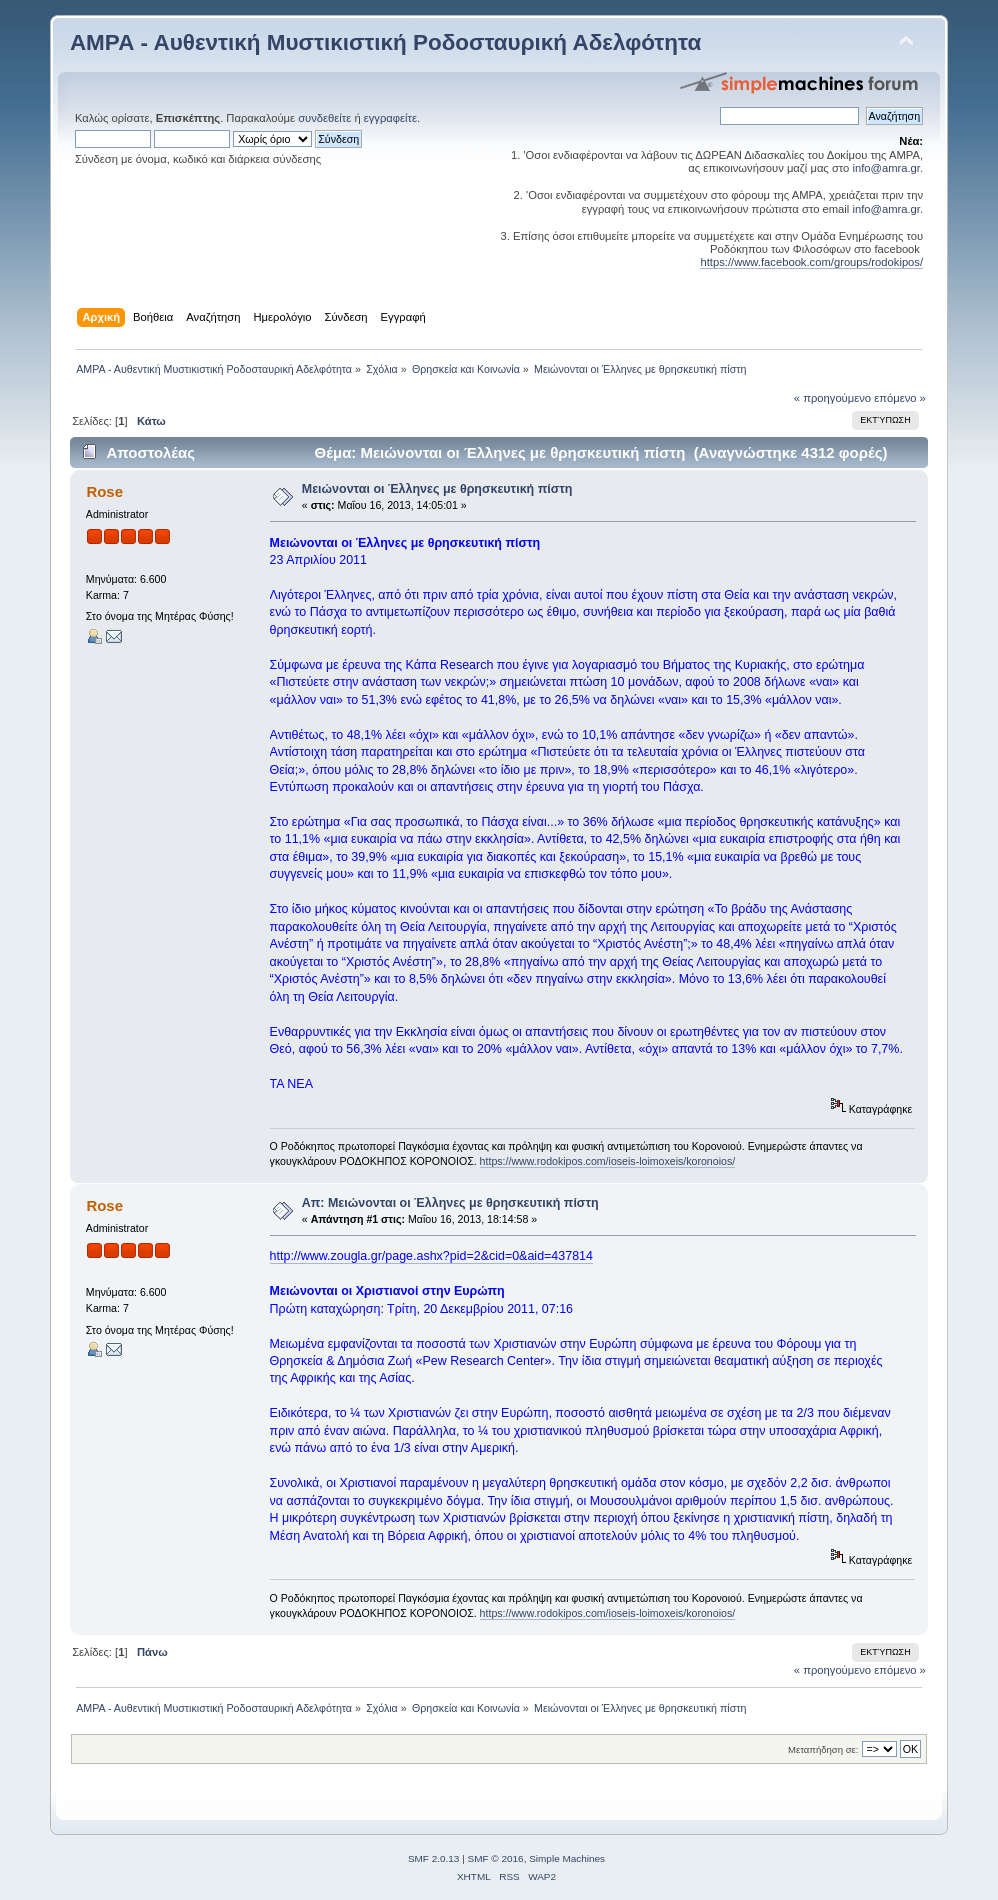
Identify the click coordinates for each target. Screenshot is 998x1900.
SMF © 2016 (496, 1858)
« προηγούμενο (832, 398)
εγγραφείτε (390, 118)
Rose (104, 491)
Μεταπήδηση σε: (823, 1749)
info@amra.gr (886, 168)
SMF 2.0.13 (434, 1858)
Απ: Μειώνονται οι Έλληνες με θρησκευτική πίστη (450, 1203)
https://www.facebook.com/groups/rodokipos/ (811, 262)
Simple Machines (567, 1858)
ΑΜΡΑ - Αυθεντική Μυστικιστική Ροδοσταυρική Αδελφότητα (385, 42)
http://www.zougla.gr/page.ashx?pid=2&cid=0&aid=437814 (431, 1256)
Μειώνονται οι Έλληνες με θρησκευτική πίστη (437, 489)
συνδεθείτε (324, 118)
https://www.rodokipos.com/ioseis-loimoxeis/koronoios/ (608, 1161)
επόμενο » (900, 398)
